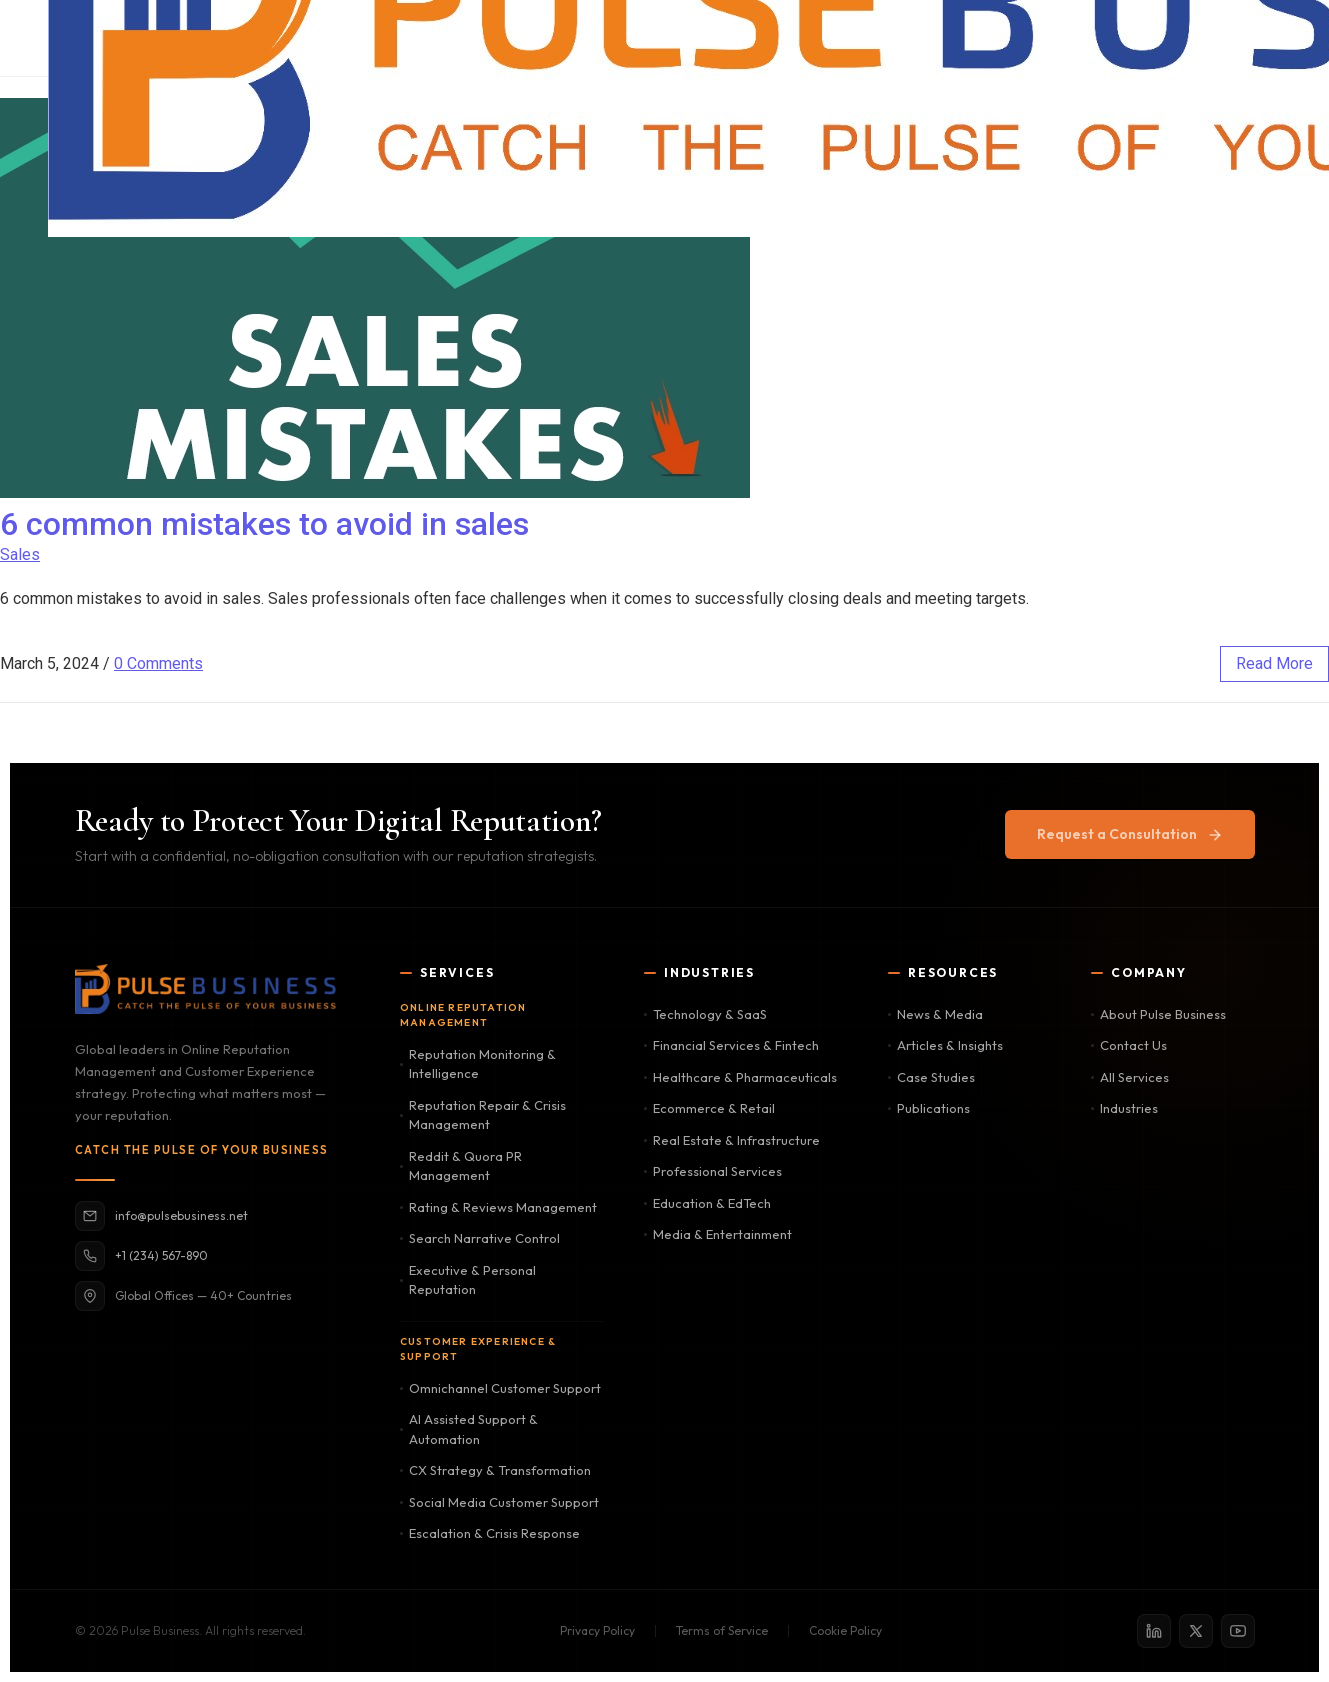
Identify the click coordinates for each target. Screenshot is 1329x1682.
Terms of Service (722, 1630)
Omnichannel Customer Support (500, 1388)
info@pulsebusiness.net (161, 1216)
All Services (1130, 1077)
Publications (929, 1108)
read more (1274, 663)
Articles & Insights (945, 1045)
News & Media (935, 1014)
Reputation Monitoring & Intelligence (478, 1064)
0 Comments (158, 663)
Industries (1124, 1108)
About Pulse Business (1158, 1014)
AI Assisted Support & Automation (469, 1429)
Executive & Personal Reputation (468, 1280)
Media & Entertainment (718, 1234)
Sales (20, 554)
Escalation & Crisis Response (490, 1533)
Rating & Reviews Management (498, 1207)
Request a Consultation (1130, 834)
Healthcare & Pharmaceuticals (740, 1077)
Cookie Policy (845, 1630)
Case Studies (931, 1077)
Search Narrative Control (480, 1238)
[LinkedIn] (1154, 1631)
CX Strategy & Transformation (495, 1470)
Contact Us (1129, 1045)
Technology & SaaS (705, 1014)
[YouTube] (1238, 1631)
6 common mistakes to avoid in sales (264, 524)
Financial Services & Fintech (731, 1045)
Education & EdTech (707, 1203)
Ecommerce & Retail (709, 1108)
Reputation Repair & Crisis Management (483, 1115)
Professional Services (713, 1171)
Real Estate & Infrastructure (732, 1140)
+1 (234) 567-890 (141, 1256)
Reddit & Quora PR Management (461, 1166)
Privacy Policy (597, 1630)
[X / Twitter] (1196, 1631)
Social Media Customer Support (499, 1502)
